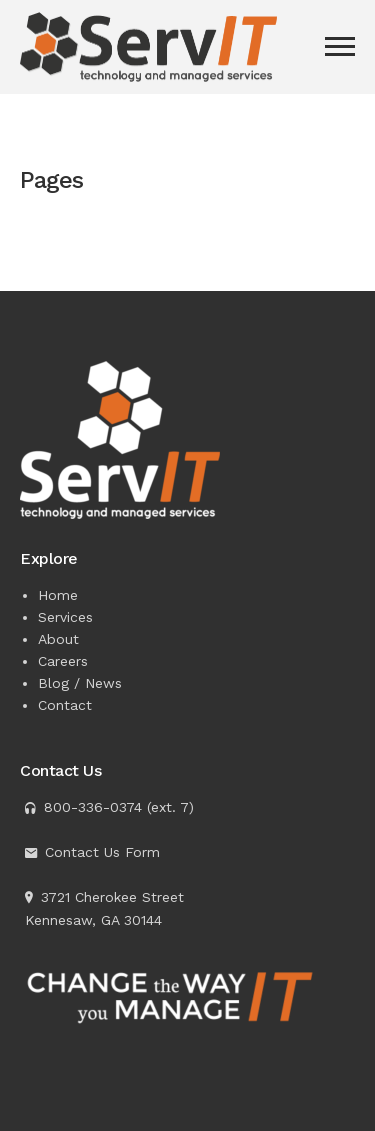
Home (58, 595)
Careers (63, 661)
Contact (65, 705)
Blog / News (80, 683)
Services (65, 617)
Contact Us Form (102, 852)
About (58, 639)
